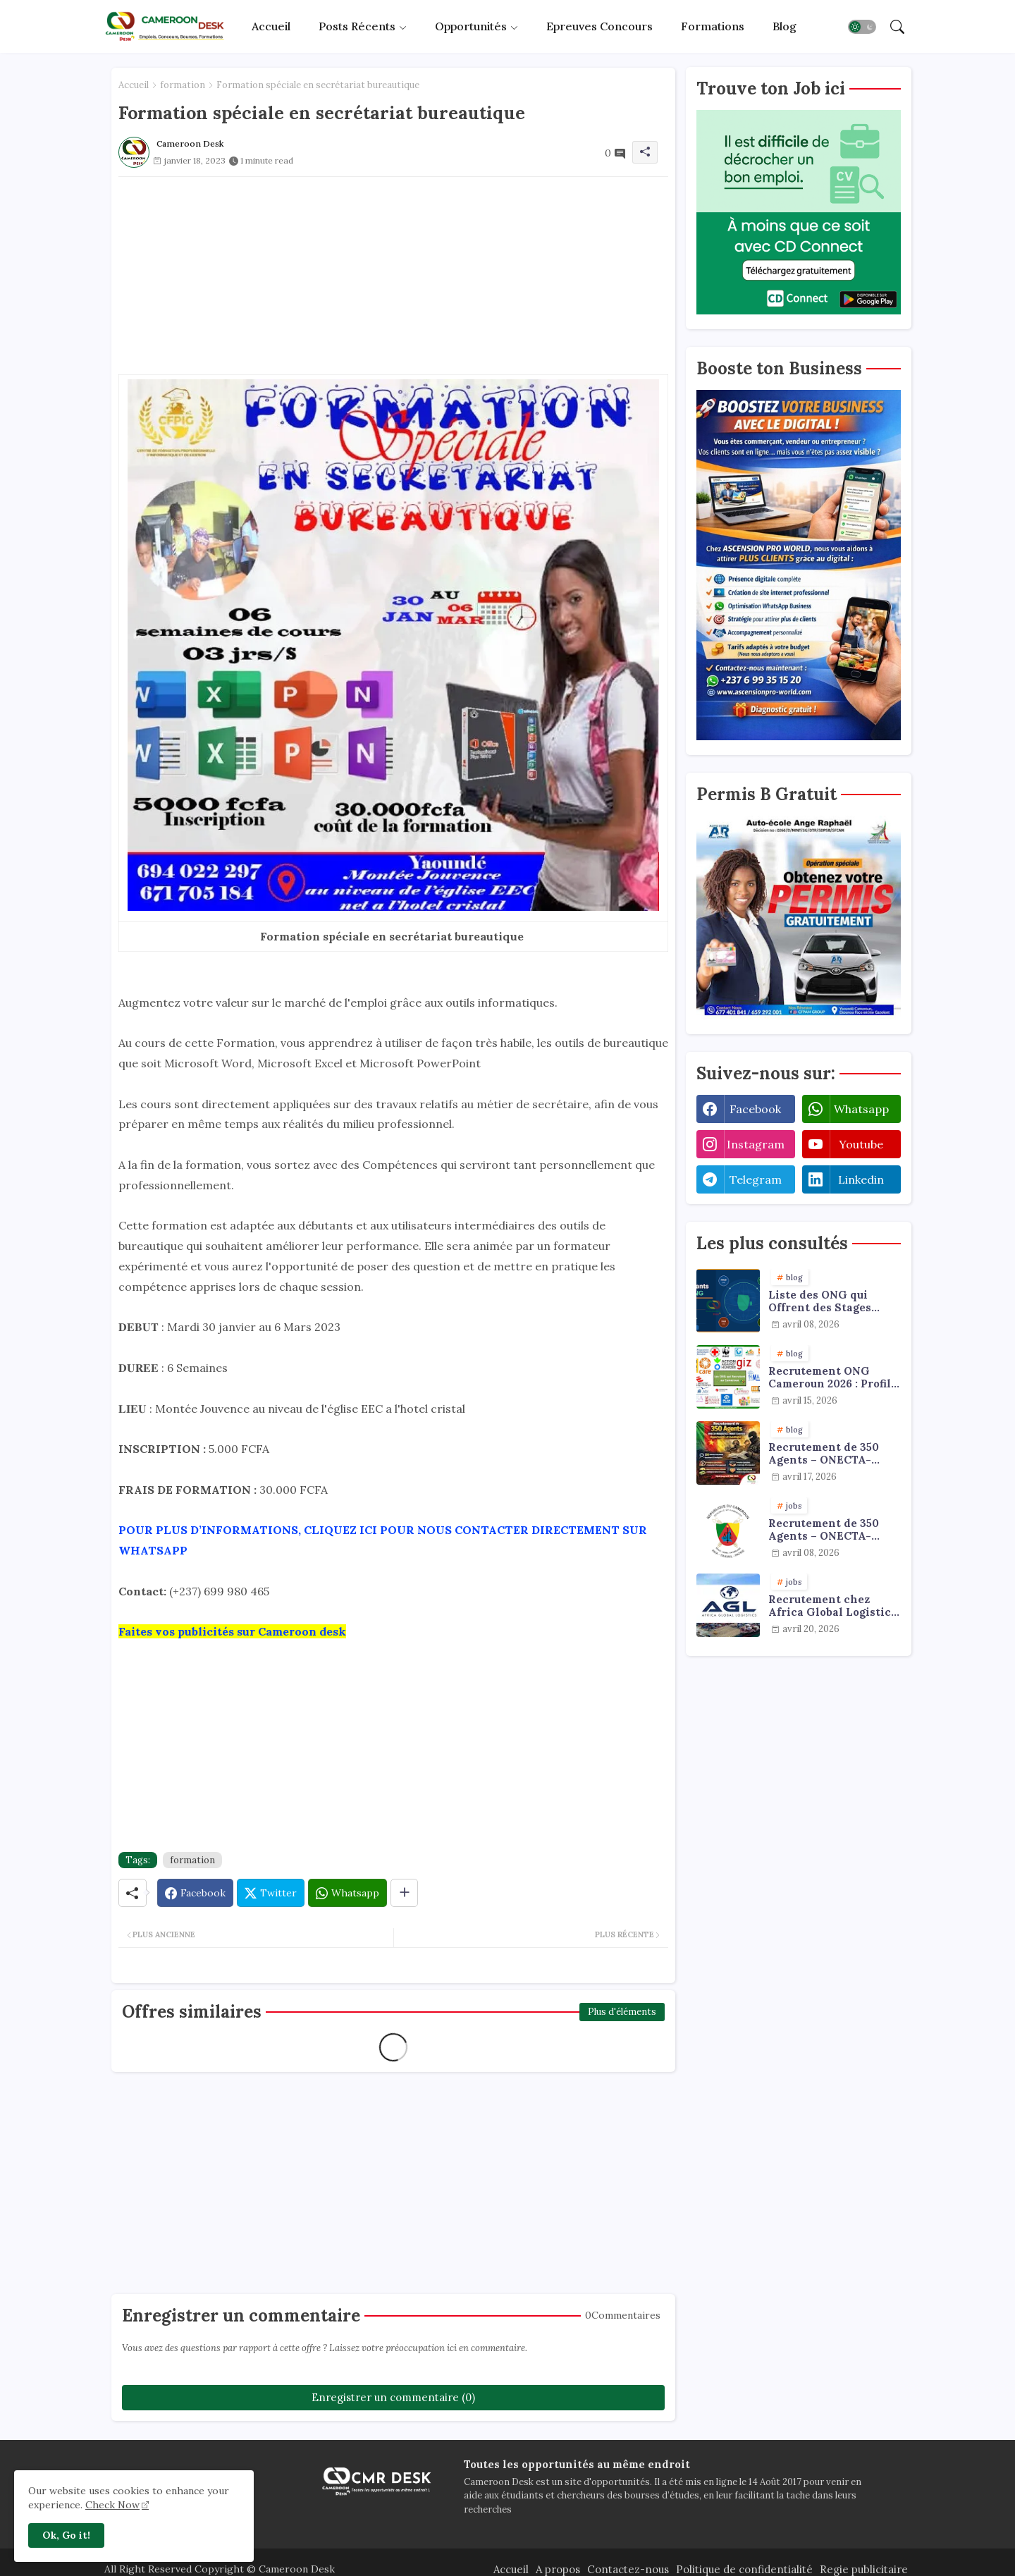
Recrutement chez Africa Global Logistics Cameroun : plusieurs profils (832, 1606)
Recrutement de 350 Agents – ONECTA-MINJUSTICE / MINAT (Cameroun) (829, 1529)
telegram (756, 1179)
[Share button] (404, 1893)
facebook (755, 1109)
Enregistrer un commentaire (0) (393, 2397)
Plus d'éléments (622, 2012)
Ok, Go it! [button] (66, 2535)
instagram (756, 1144)
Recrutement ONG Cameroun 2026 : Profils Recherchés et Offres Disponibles (832, 1377)
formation (182, 85)
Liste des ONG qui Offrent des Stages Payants (819, 1301)
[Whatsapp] (347, 1893)
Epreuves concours (599, 26)
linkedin (861, 1179)
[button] (862, 27)
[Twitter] (270, 1893)
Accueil (271, 26)
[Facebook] (195, 1893)
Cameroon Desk (295, 2569)
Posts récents (357, 26)
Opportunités (471, 26)
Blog (784, 26)
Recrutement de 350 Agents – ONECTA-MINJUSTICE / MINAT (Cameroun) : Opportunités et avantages (829, 1453)
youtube (861, 1144)
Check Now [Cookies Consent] (112, 2504)
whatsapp (861, 1109)
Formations (712, 26)
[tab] (271, 26)
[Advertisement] (393, 275)
